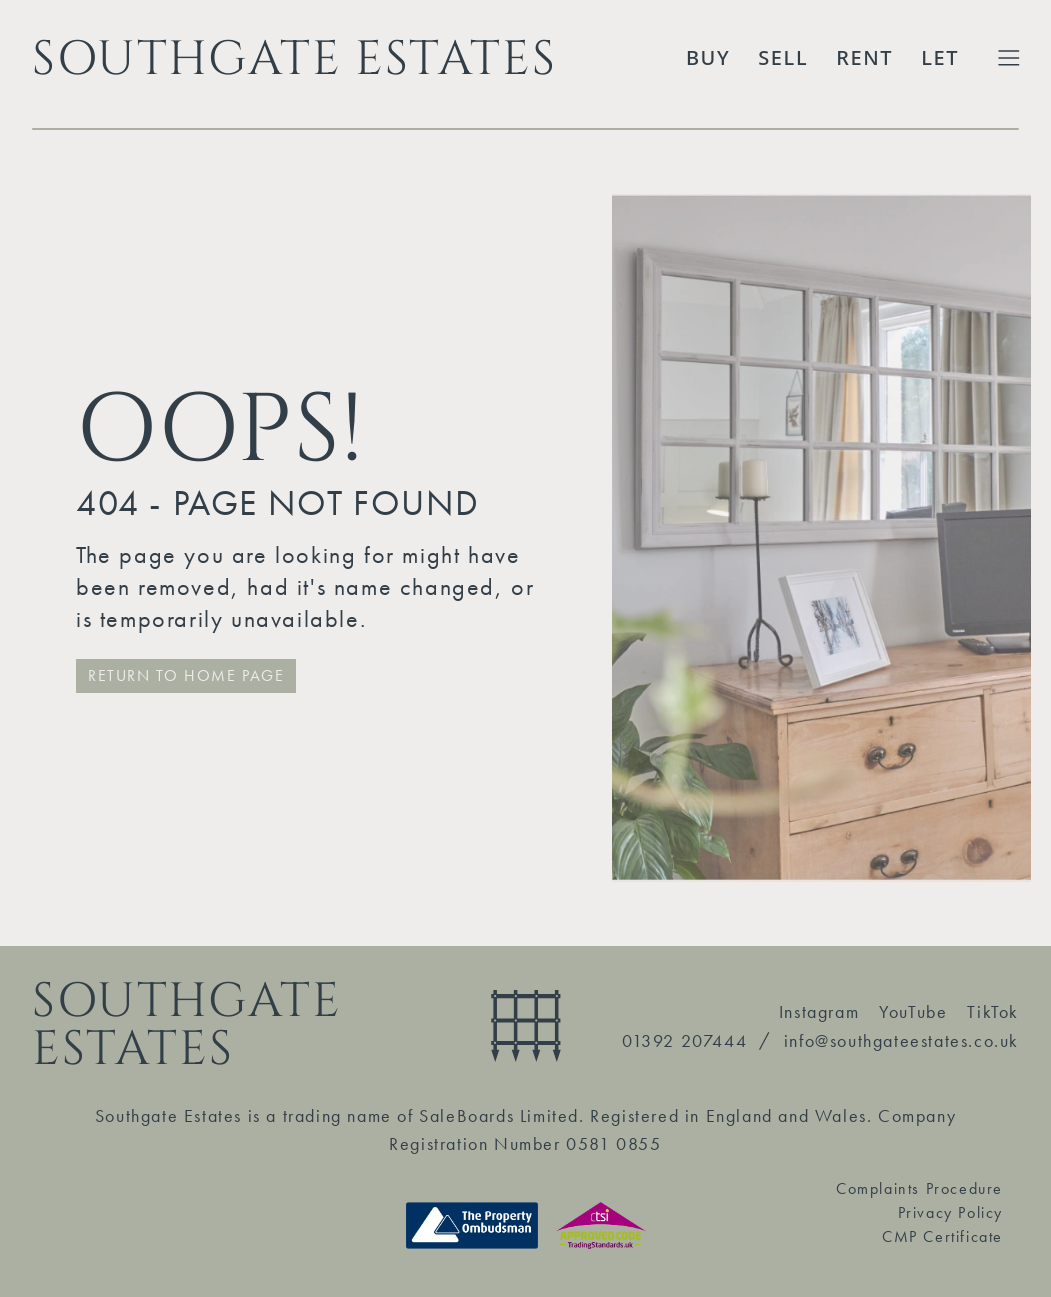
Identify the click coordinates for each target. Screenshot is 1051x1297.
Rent (864, 57)
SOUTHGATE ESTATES (294, 58)
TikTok (993, 1011)
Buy (708, 57)
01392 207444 (684, 1040)
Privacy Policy (950, 1212)
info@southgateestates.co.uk (901, 1040)
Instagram (819, 1011)
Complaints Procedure (919, 1188)
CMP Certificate (942, 1236)
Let (940, 57)
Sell (783, 57)
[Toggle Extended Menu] (1009, 58)
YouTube (913, 1011)
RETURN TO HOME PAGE (186, 675)
